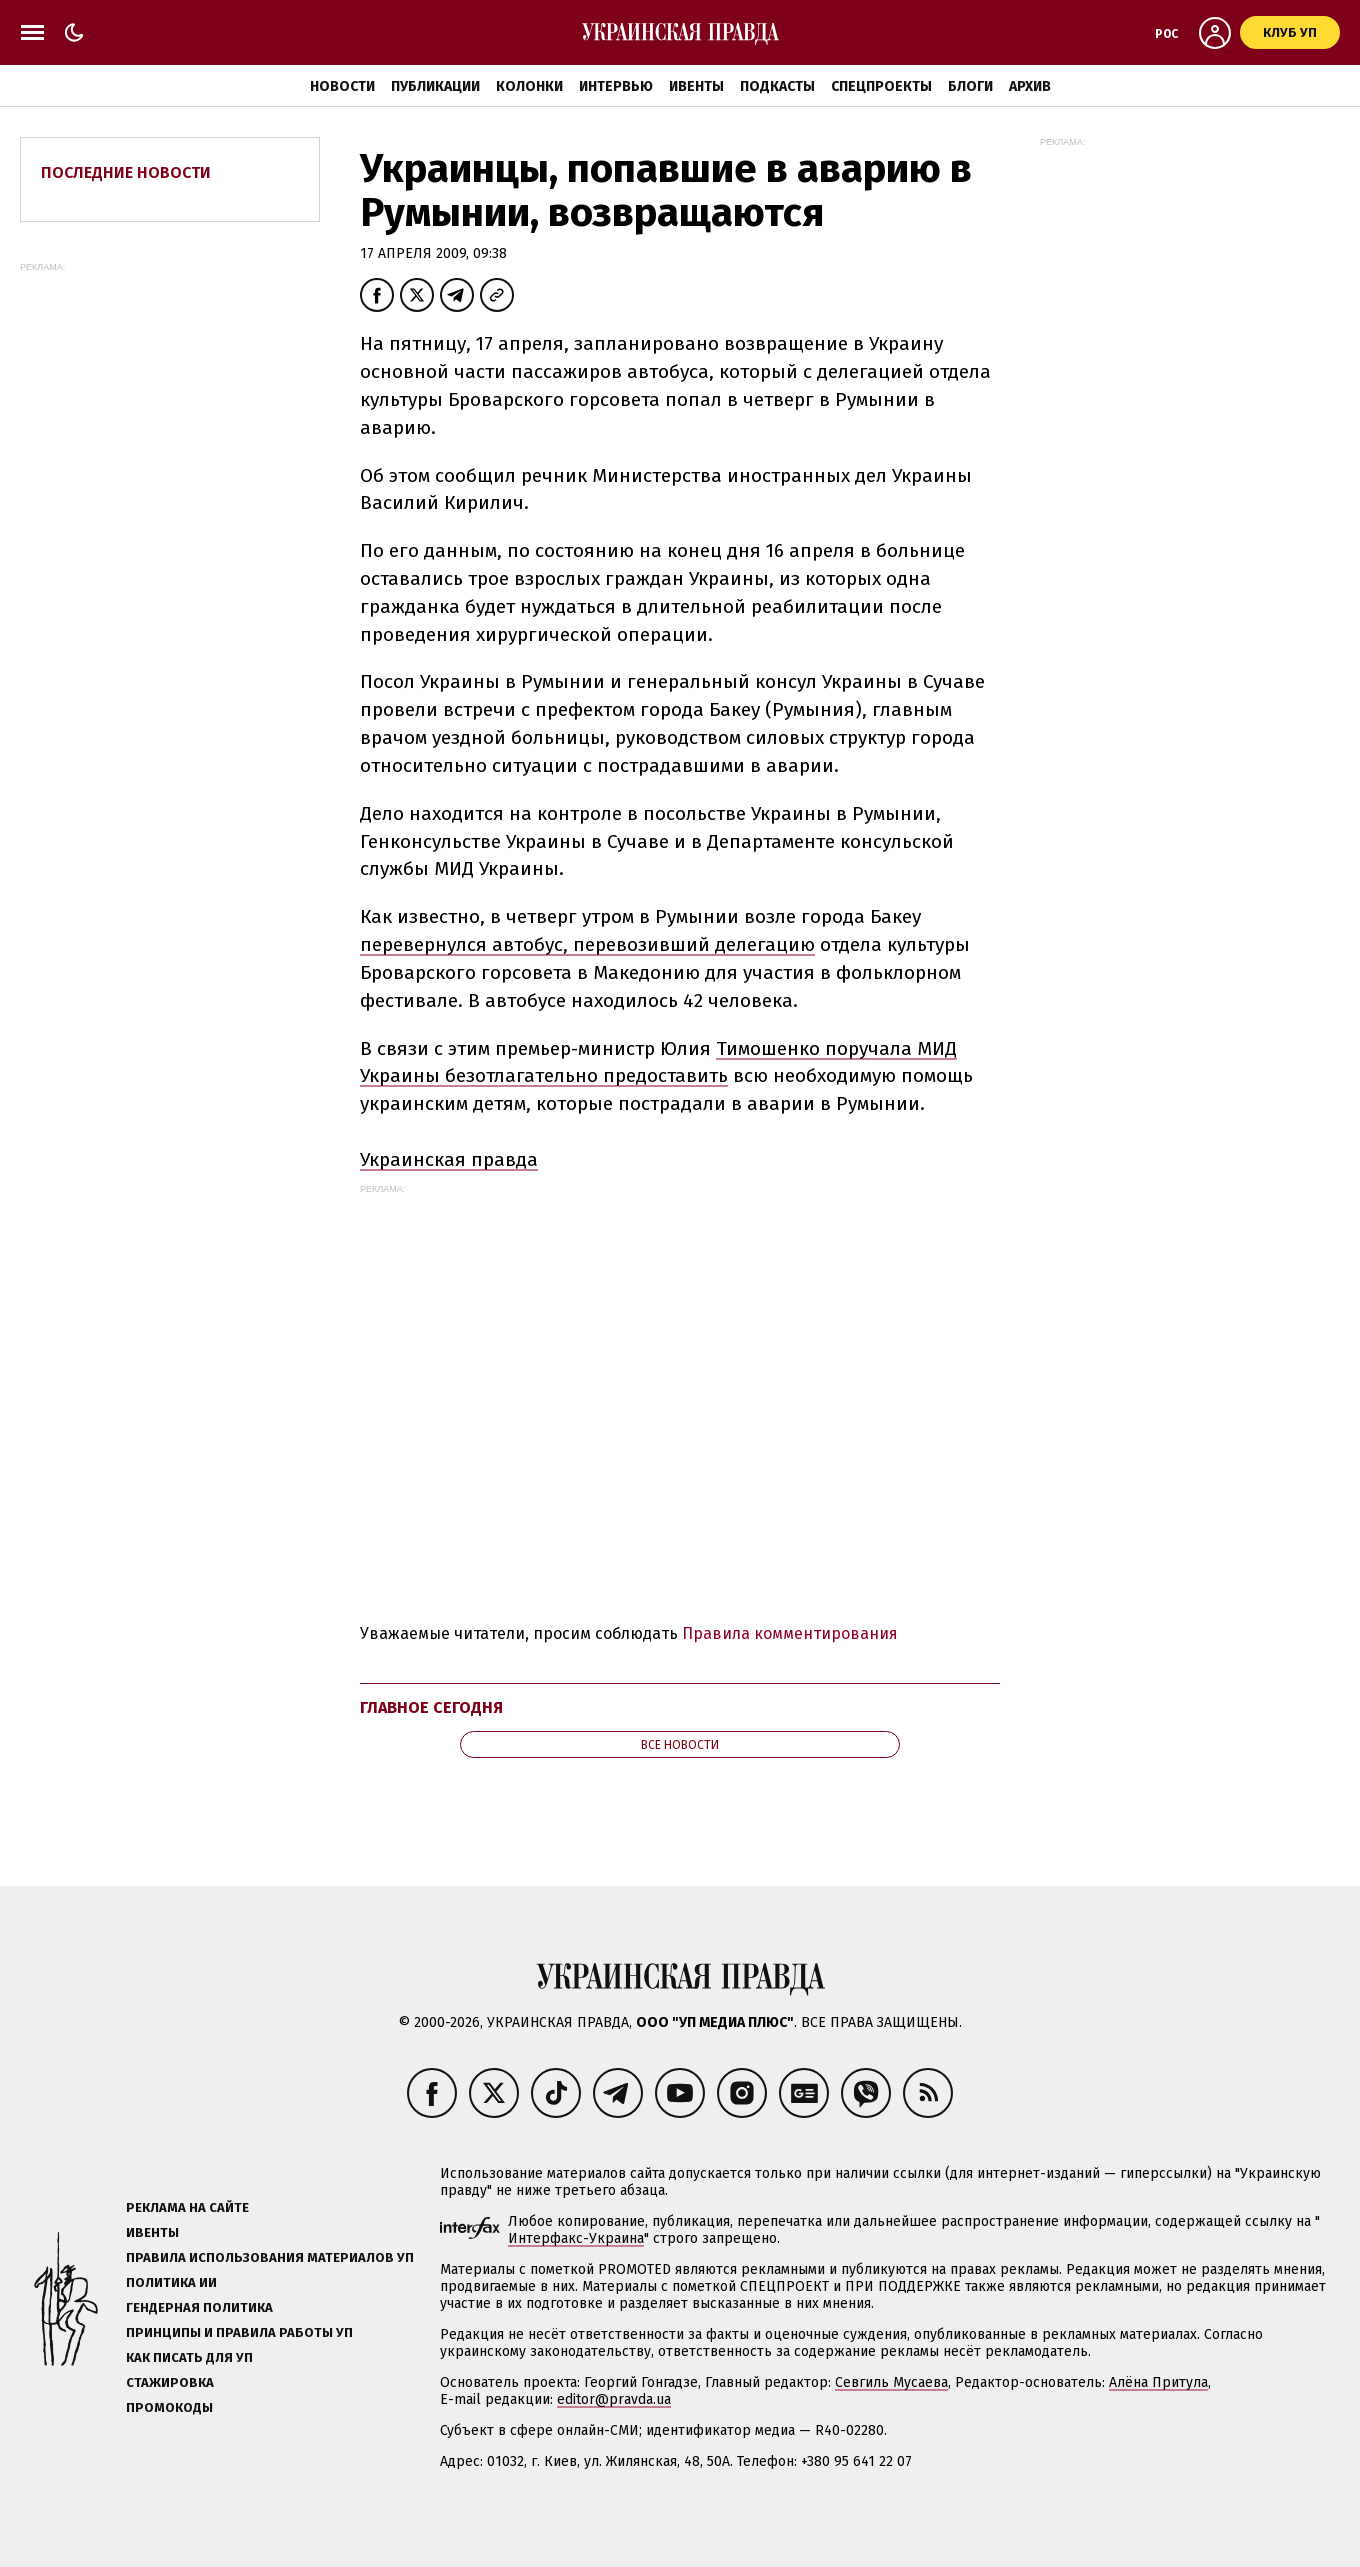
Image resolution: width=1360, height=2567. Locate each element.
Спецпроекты (881, 86)
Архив (1030, 86)
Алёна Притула (1158, 2382)
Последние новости (126, 172)
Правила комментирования (790, 1633)
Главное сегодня (431, 1707)
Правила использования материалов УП (270, 2257)
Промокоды (169, 2407)
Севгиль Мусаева (891, 2382)
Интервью (616, 86)
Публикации (435, 86)
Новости (342, 86)
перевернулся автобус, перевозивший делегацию (587, 944)
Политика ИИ (171, 2282)
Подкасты (777, 86)
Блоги (970, 86)
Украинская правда (449, 1159)
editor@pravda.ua (614, 2399)
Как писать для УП (189, 2357)
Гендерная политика (199, 2307)
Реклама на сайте (187, 2207)
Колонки (529, 86)
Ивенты (696, 86)
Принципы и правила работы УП (239, 2332)
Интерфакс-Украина (576, 2238)
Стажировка (170, 2382)
